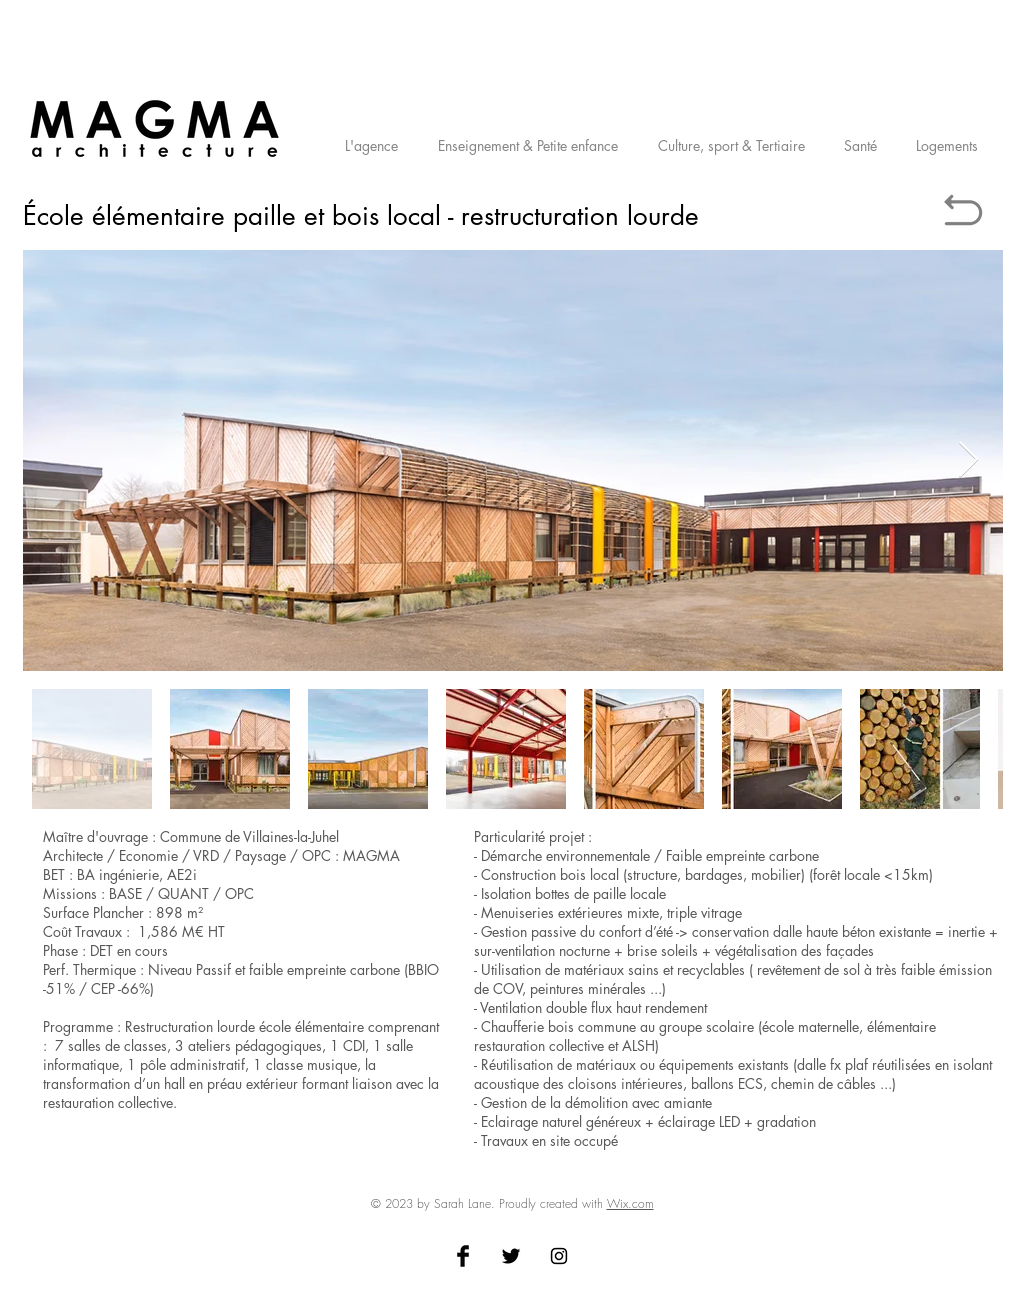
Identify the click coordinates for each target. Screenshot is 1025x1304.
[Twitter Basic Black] (511, 1256)
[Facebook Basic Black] (463, 1256)
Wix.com (630, 1203)
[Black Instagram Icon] (559, 1256)
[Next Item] (968, 460)
